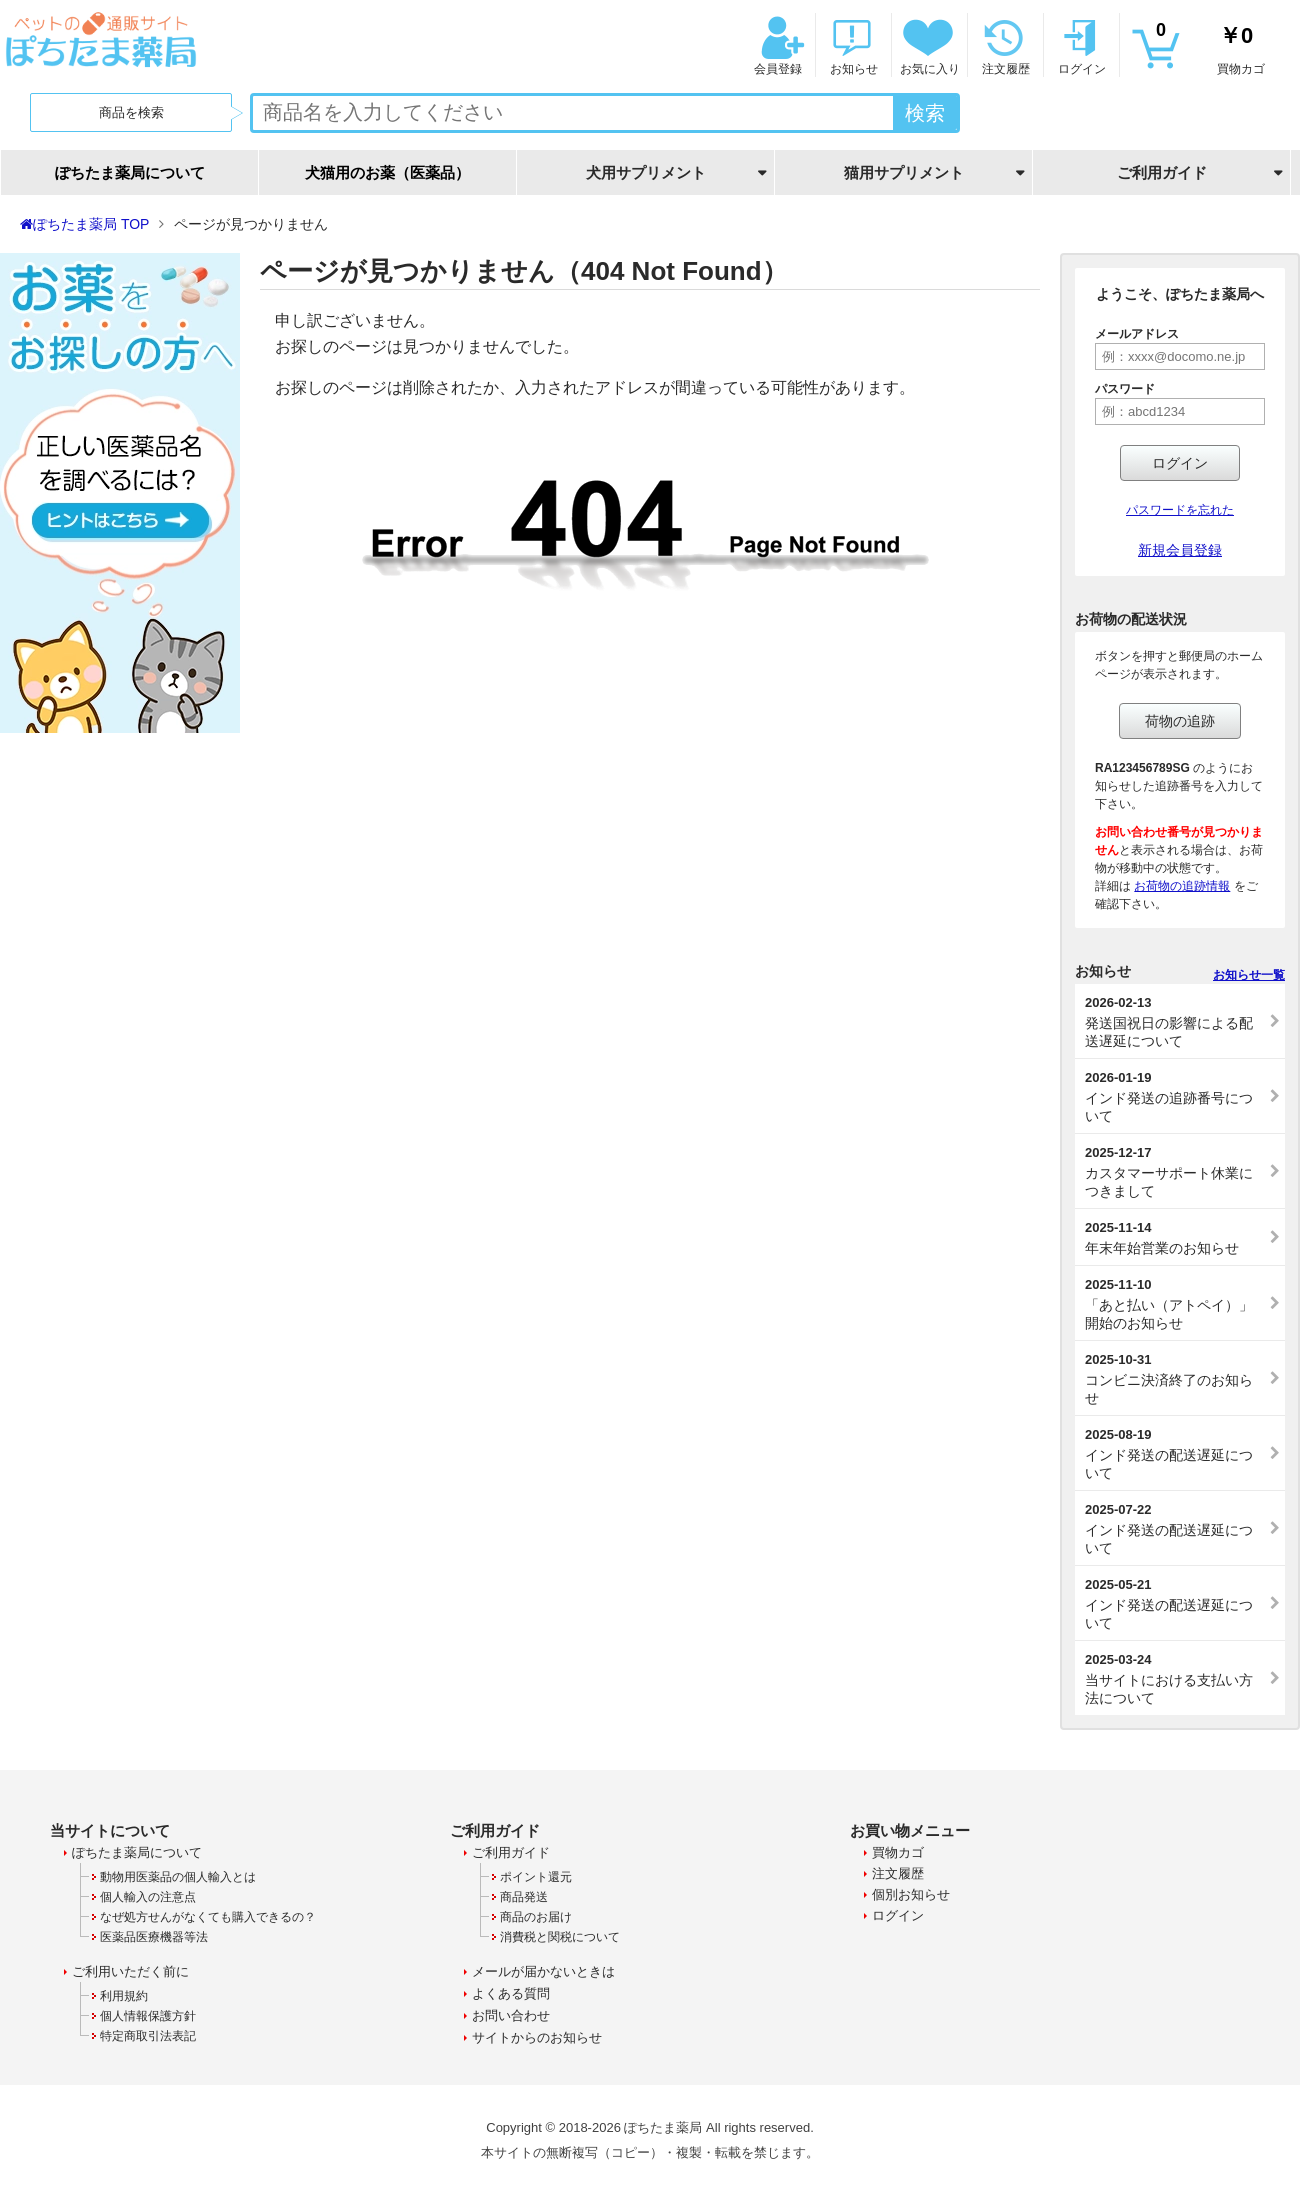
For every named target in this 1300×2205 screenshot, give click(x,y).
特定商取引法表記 (148, 2036)
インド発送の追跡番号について (1175, 1097)
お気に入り (928, 45)
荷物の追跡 (1180, 721)
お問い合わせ (511, 2015)
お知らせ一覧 (1249, 975)
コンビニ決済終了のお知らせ (1175, 1379)
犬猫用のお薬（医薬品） (387, 172)
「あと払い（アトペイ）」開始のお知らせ (1175, 1304)
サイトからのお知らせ (537, 2037)
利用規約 (124, 1996)
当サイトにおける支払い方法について (1175, 1679)
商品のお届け (536, 1917)
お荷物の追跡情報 (1182, 886)
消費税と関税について (560, 1937)
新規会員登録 (1180, 550)
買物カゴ (1210, 45)
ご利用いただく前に (130, 1971)
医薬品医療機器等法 (154, 1937)
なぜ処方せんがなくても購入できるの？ (208, 1917)
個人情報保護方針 (148, 2016)
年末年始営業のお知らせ (1175, 1238)
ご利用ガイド (511, 1852)
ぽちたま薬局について (130, 172)
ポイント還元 (536, 1877)
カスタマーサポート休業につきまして (1175, 1172)
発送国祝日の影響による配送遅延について (1175, 1022)
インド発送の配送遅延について (1175, 1454)
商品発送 (524, 1897)
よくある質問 (511, 1993)
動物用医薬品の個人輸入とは (178, 1877)
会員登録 (776, 45)
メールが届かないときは (543, 1971)
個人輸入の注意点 (148, 1897)
